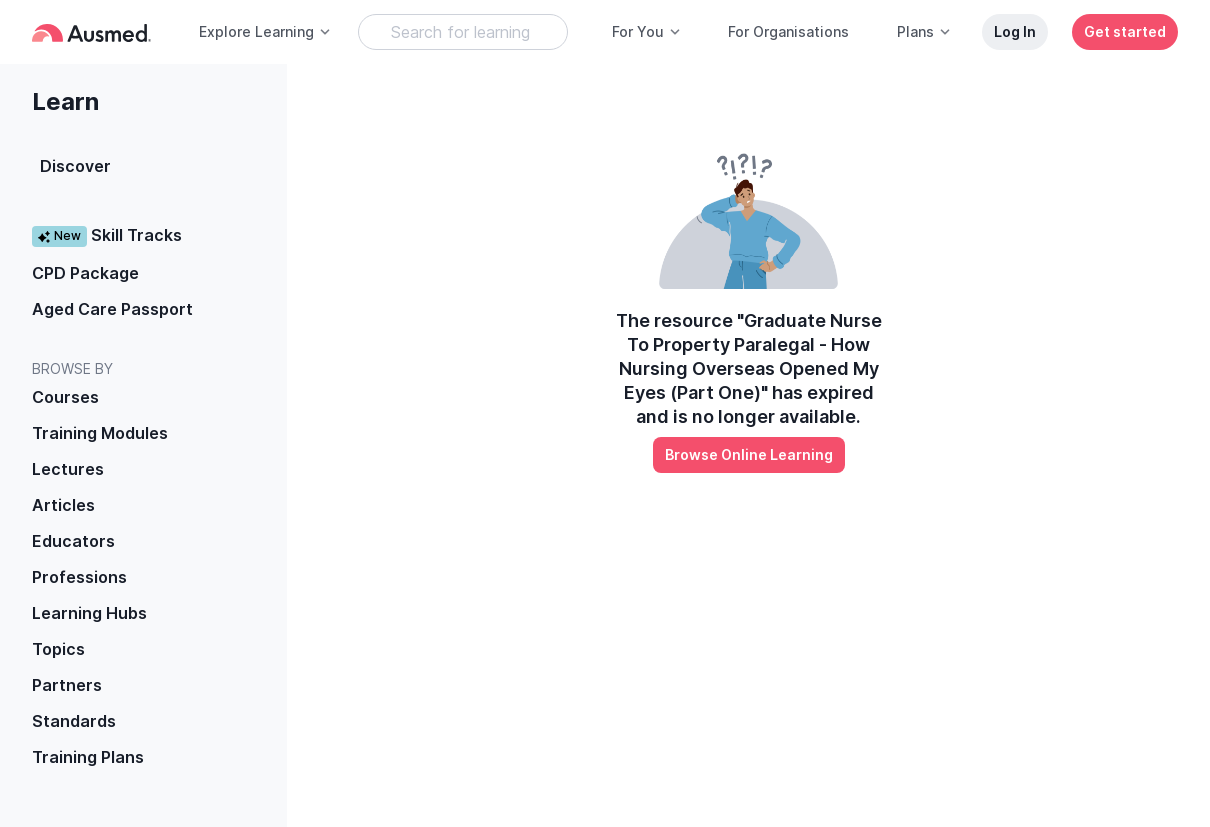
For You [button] (647, 31)
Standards (74, 721)
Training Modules (100, 433)
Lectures (68, 469)
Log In (1015, 31)
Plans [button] (924, 31)
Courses (65, 397)
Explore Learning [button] (265, 31)
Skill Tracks (107, 235)
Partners (67, 685)
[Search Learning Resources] (463, 32)
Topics (58, 649)
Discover (75, 166)
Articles (63, 505)
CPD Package (85, 273)
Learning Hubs (89, 613)
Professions (79, 577)
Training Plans (88, 757)
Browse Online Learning (749, 454)
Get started (1125, 31)
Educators (73, 541)
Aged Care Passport (112, 309)
